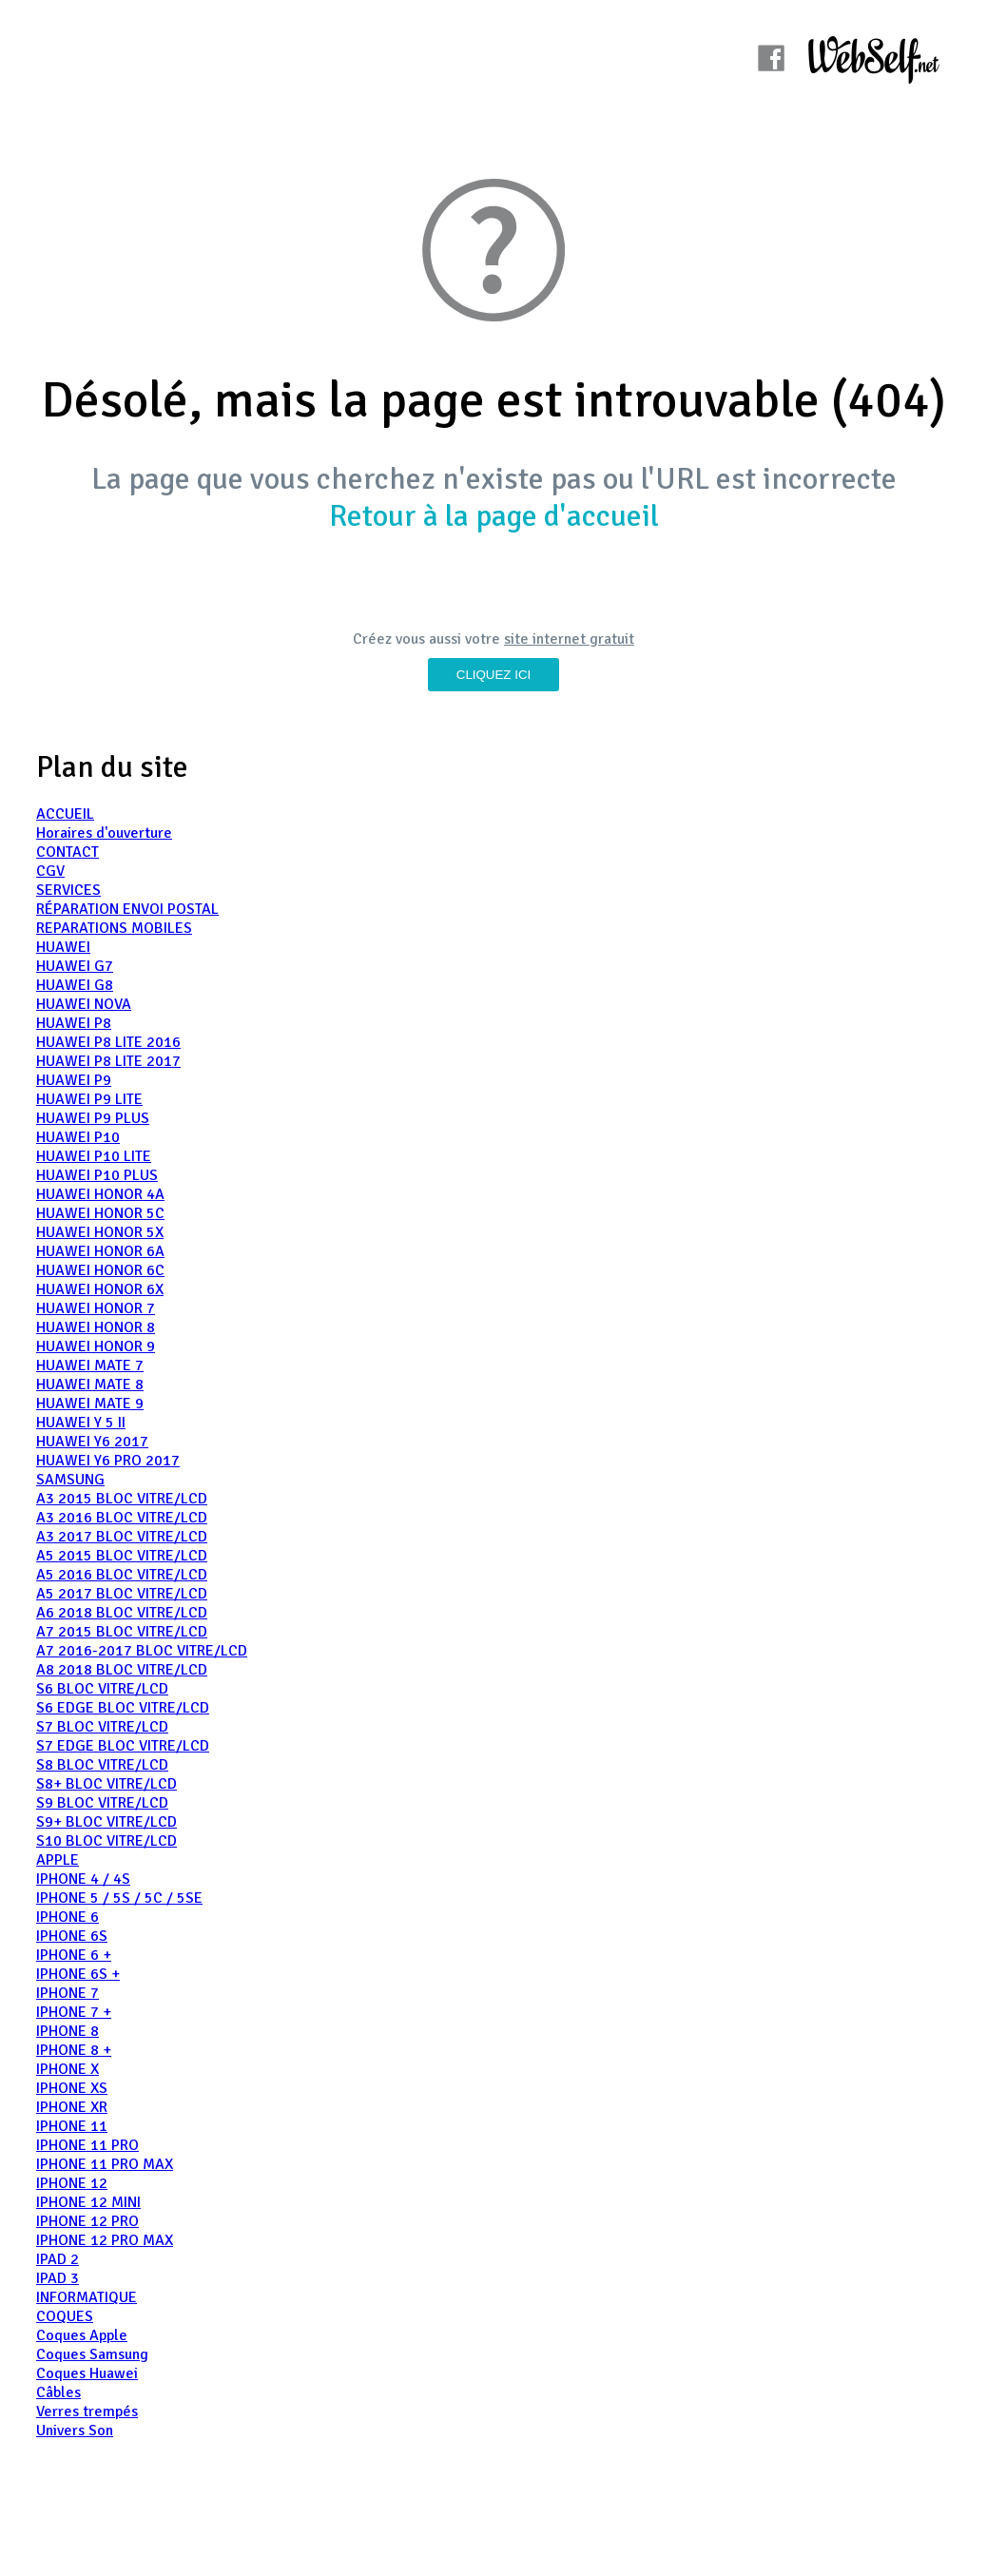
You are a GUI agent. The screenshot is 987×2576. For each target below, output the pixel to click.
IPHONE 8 (67, 2031)
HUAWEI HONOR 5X (100, 1232)
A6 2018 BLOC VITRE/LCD (121, 1612)
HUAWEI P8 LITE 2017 (108, 1061)
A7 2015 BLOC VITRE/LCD (121, 1631)
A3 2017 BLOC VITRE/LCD (121, 1536)
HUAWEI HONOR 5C (100, 1213)
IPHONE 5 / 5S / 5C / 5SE (119, 1898)
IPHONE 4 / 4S (83, 1878)
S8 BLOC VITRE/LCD (102, 1764)
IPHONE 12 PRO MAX (104, 2240)
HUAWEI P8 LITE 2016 (108, 1042)
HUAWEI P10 (78, 1137)
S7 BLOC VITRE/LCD (102, 1726)
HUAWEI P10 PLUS (97, 1175)
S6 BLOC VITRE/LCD (102, 1688)
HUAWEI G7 (74, 966)
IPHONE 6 (67, 1917)
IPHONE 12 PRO (87, 2221)
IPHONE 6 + (73, 1955)
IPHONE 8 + (73, 2050)
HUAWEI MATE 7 (90, 1365)
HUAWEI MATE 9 (90, 1403)
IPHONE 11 (71, 2126)
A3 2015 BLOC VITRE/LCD (121, 1498)
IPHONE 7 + (73, 2012)
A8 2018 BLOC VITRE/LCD (121, 1669)
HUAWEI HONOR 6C (100, 1270)
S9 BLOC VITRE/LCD (102, 1802)
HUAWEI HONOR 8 (95, 1327)
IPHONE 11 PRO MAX (104, 2164)
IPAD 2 (57, 2259)
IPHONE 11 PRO (87, 2145)
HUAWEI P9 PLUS (92, 1118)
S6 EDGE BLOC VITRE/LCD (122, 1707)
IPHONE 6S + (78, 1974)
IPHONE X (67, 2069)
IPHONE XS (71, 2088)
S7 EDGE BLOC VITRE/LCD (122, 1745)
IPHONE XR (71, 2107)
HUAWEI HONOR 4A (100, 1194)
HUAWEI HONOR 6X (100, 1289)
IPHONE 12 (71, 2183)
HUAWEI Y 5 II (81, 1422)
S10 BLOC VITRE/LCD (106, 1840)
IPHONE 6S (71, 1936)
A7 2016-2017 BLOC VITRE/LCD (141, 1650)
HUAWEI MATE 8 (90, 1384)
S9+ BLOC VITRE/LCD (106, 1821)
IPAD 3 (57, 2278)
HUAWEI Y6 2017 (92, 1441)
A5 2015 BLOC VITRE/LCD (121, 1555)
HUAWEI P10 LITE (93, 1156)
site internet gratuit (569, 639)
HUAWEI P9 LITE (89, 1099)
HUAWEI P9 (73, 1080)
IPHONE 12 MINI (88, 2202)
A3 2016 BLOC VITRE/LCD (121, 1517)
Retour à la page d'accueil (494, 515)
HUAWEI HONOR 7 (95, 1308)
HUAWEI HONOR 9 (95, 1346)
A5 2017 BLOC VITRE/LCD (121, 1593)
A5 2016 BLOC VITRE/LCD (121, 1574)
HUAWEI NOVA (83, 1004)
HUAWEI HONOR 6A (100, 1251)
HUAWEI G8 (74, 985)
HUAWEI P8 (73, 1023)
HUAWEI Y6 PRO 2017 (108, 1460)
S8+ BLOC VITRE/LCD (106, 1783)
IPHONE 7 (67, 1993)
